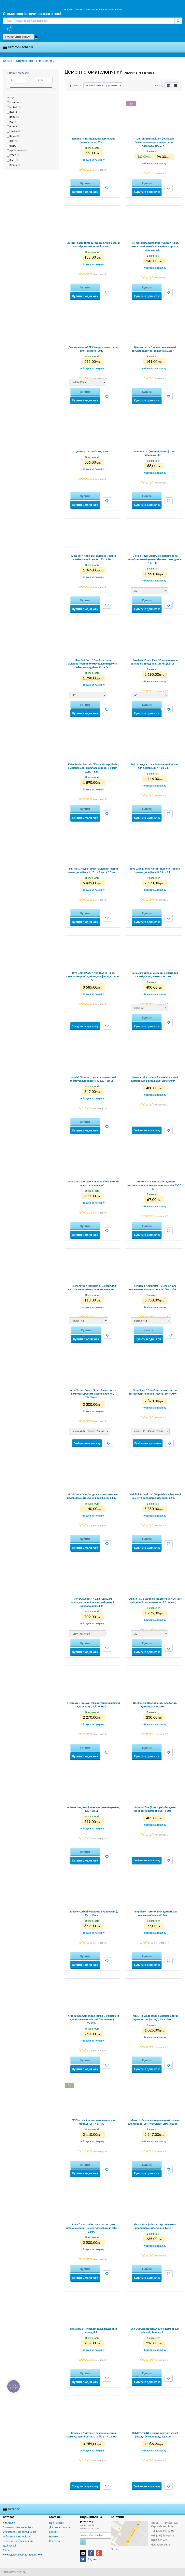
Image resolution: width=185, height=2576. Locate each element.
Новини (53, 2536)
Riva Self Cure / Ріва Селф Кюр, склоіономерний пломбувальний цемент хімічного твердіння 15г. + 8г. (92, 663)
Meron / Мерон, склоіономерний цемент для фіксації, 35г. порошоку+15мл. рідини (154, 2121)
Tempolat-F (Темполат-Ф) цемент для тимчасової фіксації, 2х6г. (155, 1913)
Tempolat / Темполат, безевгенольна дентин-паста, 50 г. (93, 140)
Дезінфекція (10, 2545)
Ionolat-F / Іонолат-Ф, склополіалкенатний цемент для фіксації (93, 1183)
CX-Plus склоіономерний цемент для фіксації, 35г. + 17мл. (93, 2121)
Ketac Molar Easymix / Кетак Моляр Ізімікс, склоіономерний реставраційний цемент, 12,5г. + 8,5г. (93, 768)
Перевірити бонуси (18, 36)
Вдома (7, 61)
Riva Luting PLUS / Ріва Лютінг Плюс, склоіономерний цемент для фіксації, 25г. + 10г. (92, 976)
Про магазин (56, 2522)
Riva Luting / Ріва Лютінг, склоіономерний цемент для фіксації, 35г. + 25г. (155, 870)
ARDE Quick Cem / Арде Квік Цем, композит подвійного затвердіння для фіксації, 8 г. (93, 1496)
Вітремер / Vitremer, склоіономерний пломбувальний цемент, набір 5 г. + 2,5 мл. (91, 2434)
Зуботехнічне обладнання (18, 2541)
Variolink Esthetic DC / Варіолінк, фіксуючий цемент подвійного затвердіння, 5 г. (155, 1496)
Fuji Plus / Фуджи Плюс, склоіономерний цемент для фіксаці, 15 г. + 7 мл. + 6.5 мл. (92, 870)
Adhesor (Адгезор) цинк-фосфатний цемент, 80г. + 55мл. (93, 1809)
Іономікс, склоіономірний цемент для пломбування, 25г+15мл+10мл (155, 974)
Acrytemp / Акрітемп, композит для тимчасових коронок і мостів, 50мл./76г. (153, 1287)
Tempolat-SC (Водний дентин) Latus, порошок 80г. (155, 453)
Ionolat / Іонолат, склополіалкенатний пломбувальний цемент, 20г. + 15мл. (93, 1079)
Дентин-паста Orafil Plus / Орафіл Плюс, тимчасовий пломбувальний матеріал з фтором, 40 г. (154, 246)
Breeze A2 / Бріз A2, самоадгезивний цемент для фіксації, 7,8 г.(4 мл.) (93, 1704)
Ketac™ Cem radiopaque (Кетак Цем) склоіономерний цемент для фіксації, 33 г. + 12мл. (92, 2228)
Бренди (53, 2531)
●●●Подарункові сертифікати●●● (22, 2554)
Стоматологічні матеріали (34, 61)
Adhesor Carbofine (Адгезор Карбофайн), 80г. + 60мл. (93, 1913)
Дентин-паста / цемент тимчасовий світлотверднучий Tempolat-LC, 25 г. (154, 349)
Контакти (54, 2541)
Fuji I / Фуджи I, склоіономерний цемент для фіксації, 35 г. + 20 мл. (155, 766)
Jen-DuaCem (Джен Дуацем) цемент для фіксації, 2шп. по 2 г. (155, 2330)
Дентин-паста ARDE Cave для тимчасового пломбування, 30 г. (93, 349)
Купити (85, 183)
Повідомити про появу (85, 1026)
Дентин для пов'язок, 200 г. (92, 451)
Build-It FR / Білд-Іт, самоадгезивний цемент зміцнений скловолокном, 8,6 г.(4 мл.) (155, 1600)
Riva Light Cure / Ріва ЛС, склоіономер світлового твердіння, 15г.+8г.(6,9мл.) (154, 661)
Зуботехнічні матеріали (16, 2536)
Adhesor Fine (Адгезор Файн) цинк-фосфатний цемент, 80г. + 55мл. (155, 1809)
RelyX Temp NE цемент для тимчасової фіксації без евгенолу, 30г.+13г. (155, 2434)
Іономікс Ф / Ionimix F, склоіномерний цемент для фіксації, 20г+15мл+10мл (154, 1079)
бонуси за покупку (92, 160)
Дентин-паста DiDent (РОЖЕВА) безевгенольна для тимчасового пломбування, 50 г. (154, 142)
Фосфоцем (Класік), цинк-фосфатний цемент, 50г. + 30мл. (155, 1704)
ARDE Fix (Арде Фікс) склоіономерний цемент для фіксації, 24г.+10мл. (155, 2017)
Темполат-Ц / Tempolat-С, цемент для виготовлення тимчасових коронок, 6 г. (92, 1287)
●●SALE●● (9, 2522)
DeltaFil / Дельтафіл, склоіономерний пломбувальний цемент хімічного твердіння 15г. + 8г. (154, 559)
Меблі (6, 2550)
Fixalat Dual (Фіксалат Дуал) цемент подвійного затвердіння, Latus (155, 2226)
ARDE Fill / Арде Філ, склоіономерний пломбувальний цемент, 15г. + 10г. (93, 557)
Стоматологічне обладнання (19, 2531)
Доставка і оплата (59, 2527)
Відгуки (92, 2559)
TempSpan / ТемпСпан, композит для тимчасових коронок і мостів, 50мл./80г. (153, 1391)
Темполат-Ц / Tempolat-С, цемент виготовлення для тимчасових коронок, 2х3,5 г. (154, 1185)
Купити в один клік (85, 191)
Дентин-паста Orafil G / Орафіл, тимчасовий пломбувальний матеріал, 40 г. (93, 244)
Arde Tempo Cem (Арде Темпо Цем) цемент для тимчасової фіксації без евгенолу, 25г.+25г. (93, 2019)
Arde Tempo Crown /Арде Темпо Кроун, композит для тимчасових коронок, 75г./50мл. (93, 1393)
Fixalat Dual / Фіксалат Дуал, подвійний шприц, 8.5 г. (93, 2330)
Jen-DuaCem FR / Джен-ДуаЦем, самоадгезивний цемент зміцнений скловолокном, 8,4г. (92, 1602)
